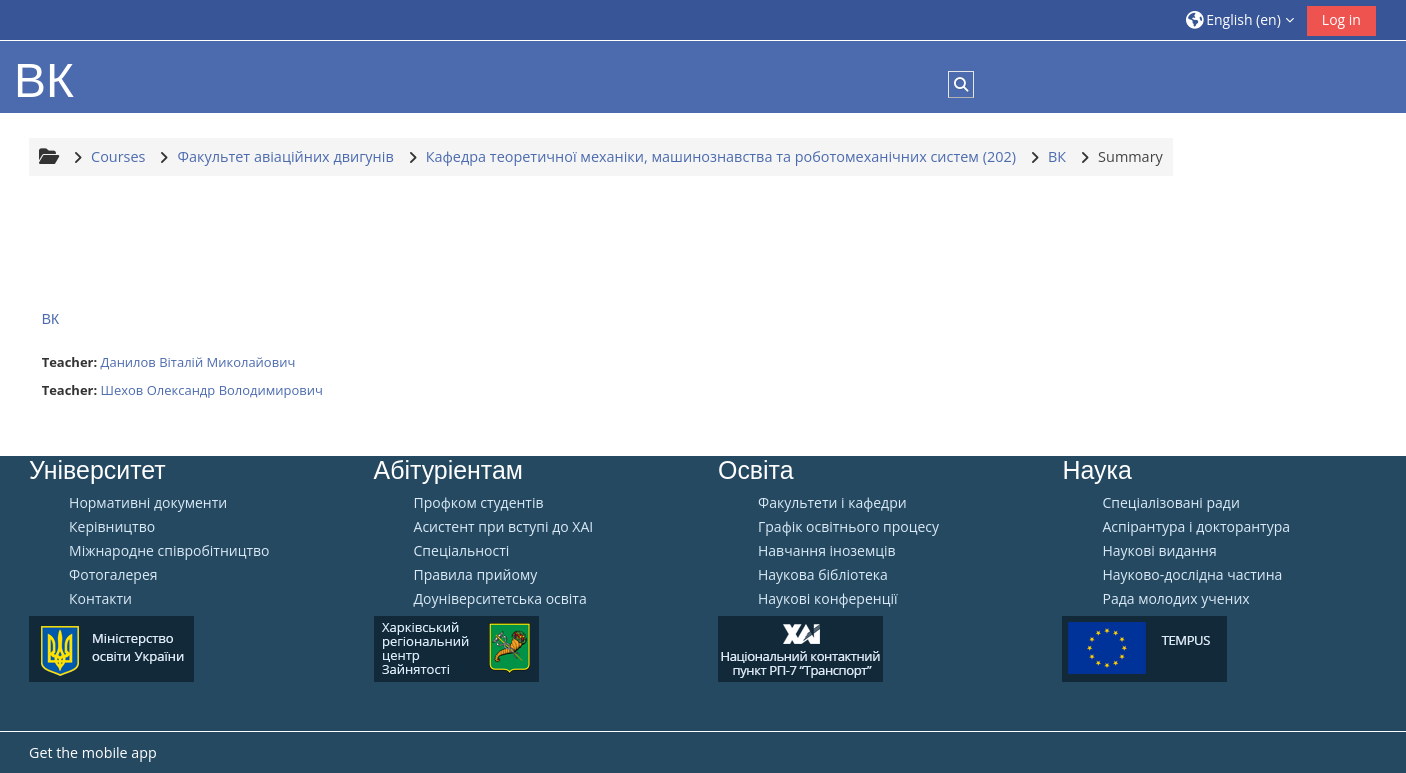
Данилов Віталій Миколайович (198, 362)
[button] (1240, 19)
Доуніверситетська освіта (500, 599)
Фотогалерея (113, 575)
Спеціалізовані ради (1170, 503)
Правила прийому (476, 575)
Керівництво (112, 527)
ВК (51, 319)
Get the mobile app (93, 752)
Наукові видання (1159, 551)
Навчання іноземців (827, 551)
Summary (1130, 156)
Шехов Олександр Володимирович (212, 390)
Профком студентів (479, 503)
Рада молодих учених (1175, 599)
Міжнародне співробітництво (169, 551)
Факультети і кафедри (832, 503)
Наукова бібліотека (823, 575)
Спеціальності (462, 551)
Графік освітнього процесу (848, 527)
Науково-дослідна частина (1192, 575)
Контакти (100, 599)
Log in (1341, 19)
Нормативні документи (148, 503)
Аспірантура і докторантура (1196, 527)
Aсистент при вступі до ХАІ (504, 527)
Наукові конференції (828, 599)
